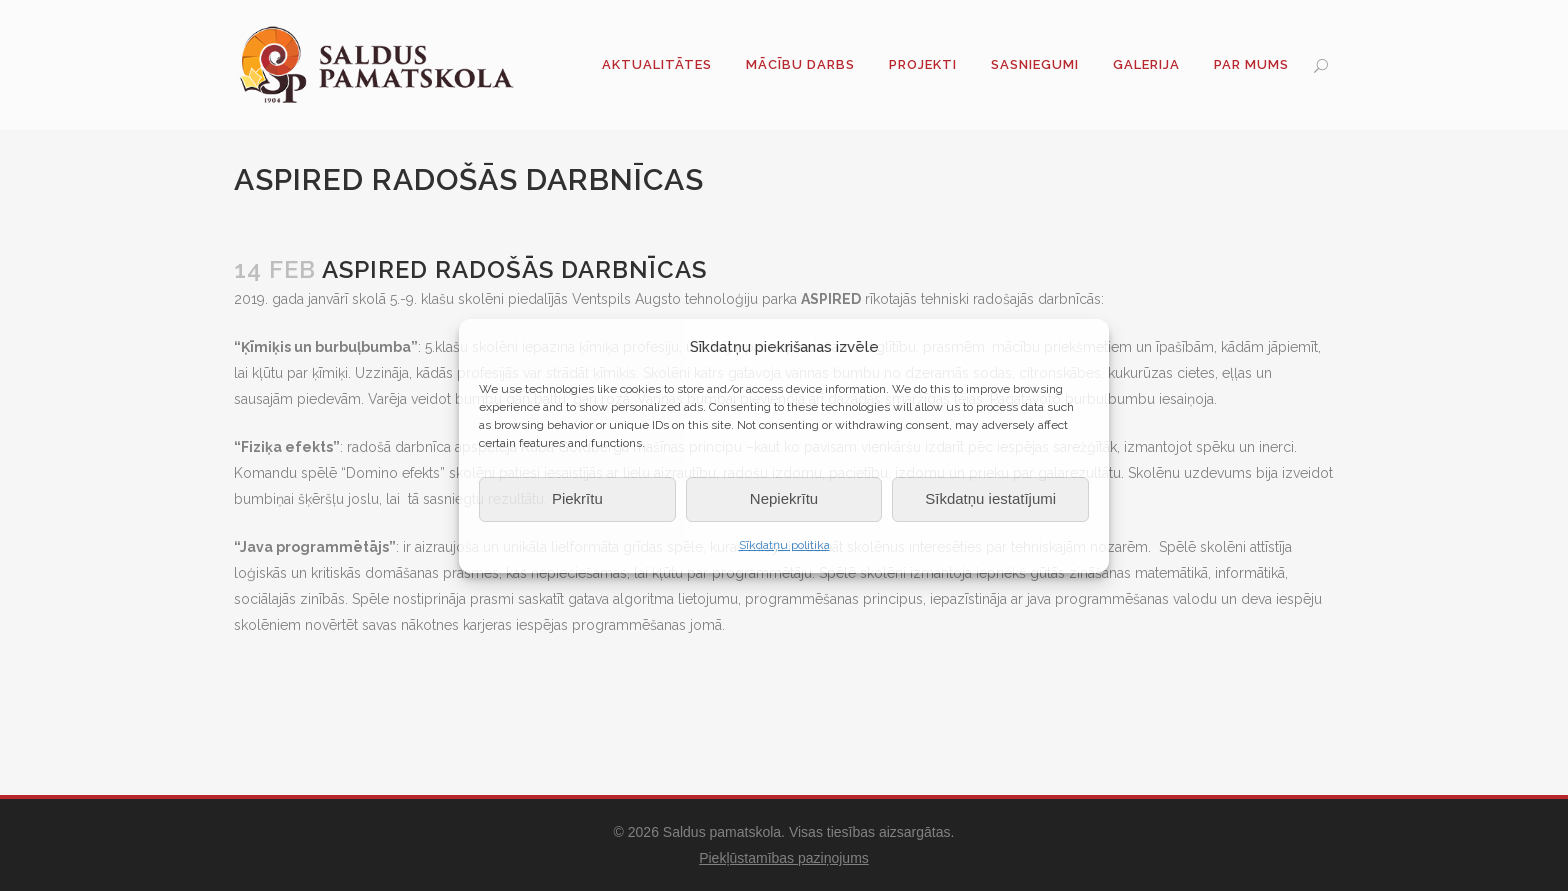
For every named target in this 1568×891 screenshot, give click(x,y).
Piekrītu (577, 498)
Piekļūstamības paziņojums (784, 858)
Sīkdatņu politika (784, 545)
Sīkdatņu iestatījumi (990, 498)
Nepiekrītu (784, 498)
